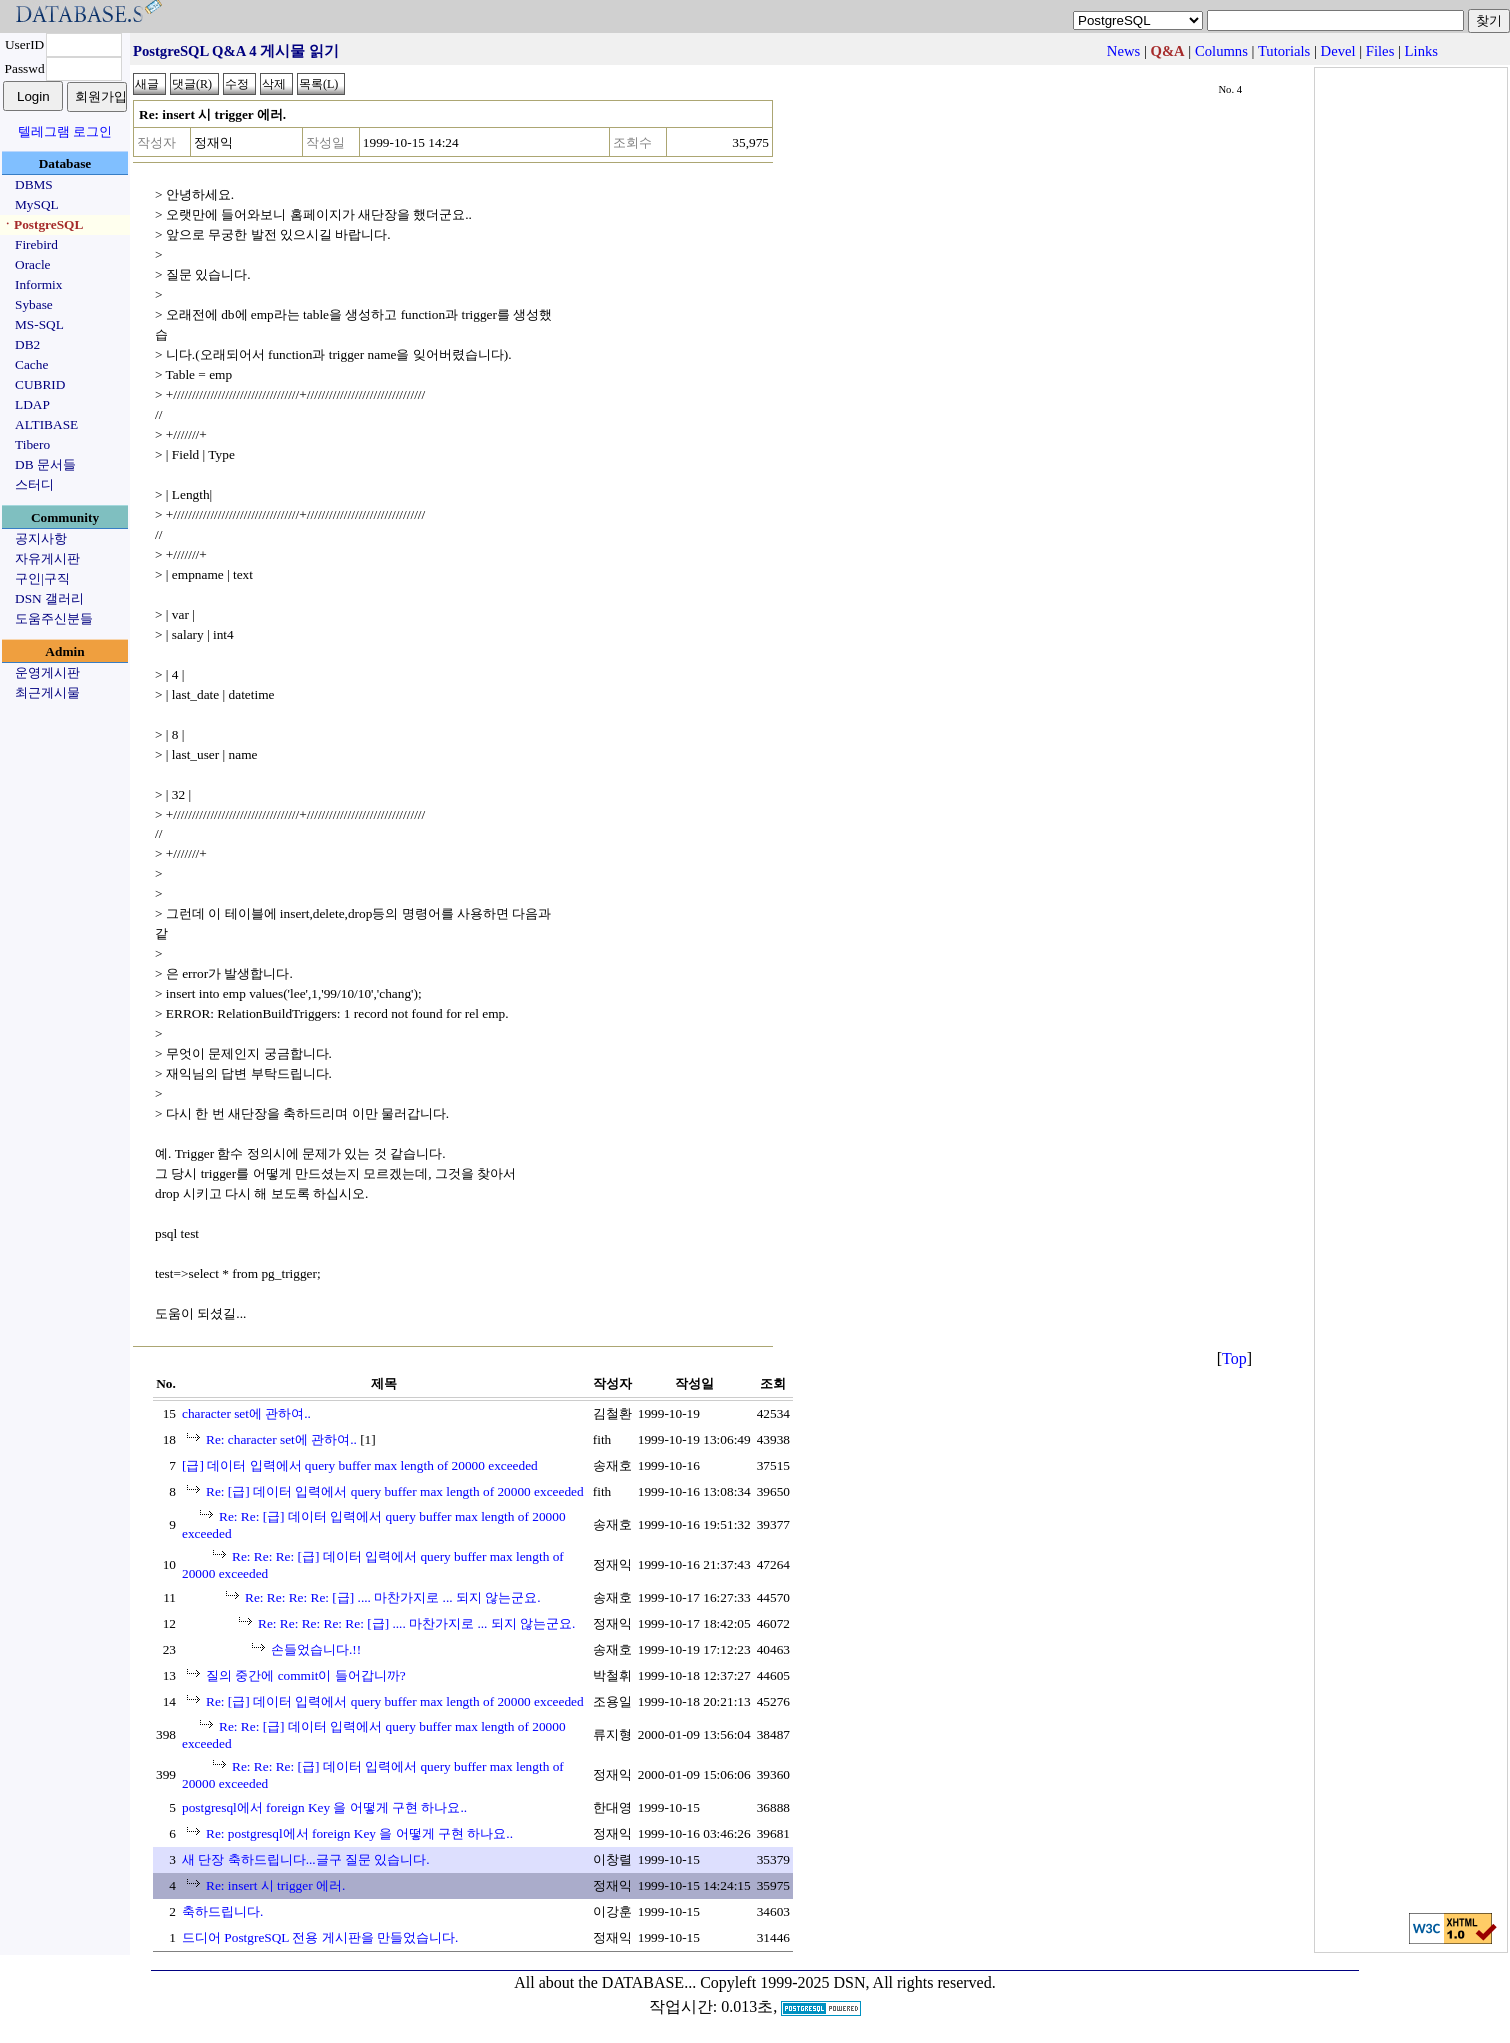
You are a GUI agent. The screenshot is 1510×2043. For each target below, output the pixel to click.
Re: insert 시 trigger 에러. (275, 1885)
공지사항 (41, 538)
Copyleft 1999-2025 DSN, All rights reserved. (848, 1982)
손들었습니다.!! (316, 1649)
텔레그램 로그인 (65, 131)
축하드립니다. (222, 1911)
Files (1380, 51)
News (1123, 51)
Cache (31, 364)
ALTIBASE (46, 424)
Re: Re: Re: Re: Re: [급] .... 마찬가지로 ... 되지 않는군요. (416, 1623)
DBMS (34, 184)
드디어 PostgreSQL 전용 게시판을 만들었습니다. (320, 1937)
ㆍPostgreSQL (42, 224)
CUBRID (40, 384)
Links (1421, 51)
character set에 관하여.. (246, 1413)
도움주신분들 (54, 618)
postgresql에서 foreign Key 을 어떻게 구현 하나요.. (324, 1807)
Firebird (36, 244)
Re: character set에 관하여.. (281, 1439)
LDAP (32, 404)
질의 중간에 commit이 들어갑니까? (306, 1675)
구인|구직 (42, 578)
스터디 (34, 484)
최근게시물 (47, 692)
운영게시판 (47, 672)
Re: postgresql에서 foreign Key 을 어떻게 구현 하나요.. (359, 1833)
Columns (1221, 51)
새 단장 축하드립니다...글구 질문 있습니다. (306, 1859)
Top (1234, 1358)
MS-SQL (39, 324)
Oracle (33, 264)
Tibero (32, 444)
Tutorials (1284, 51)
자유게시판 (47, 558)
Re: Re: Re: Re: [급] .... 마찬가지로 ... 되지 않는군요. (393, 1597)
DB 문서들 (45, 464)
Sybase (34, 304)
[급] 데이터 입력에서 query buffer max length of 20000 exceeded (360, 1465)
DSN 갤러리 (49, 598)
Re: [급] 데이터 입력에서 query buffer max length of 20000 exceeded (395, 1491)
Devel (1338, 51)
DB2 (27, 344)
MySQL (37, 204)
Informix (38, 284)
